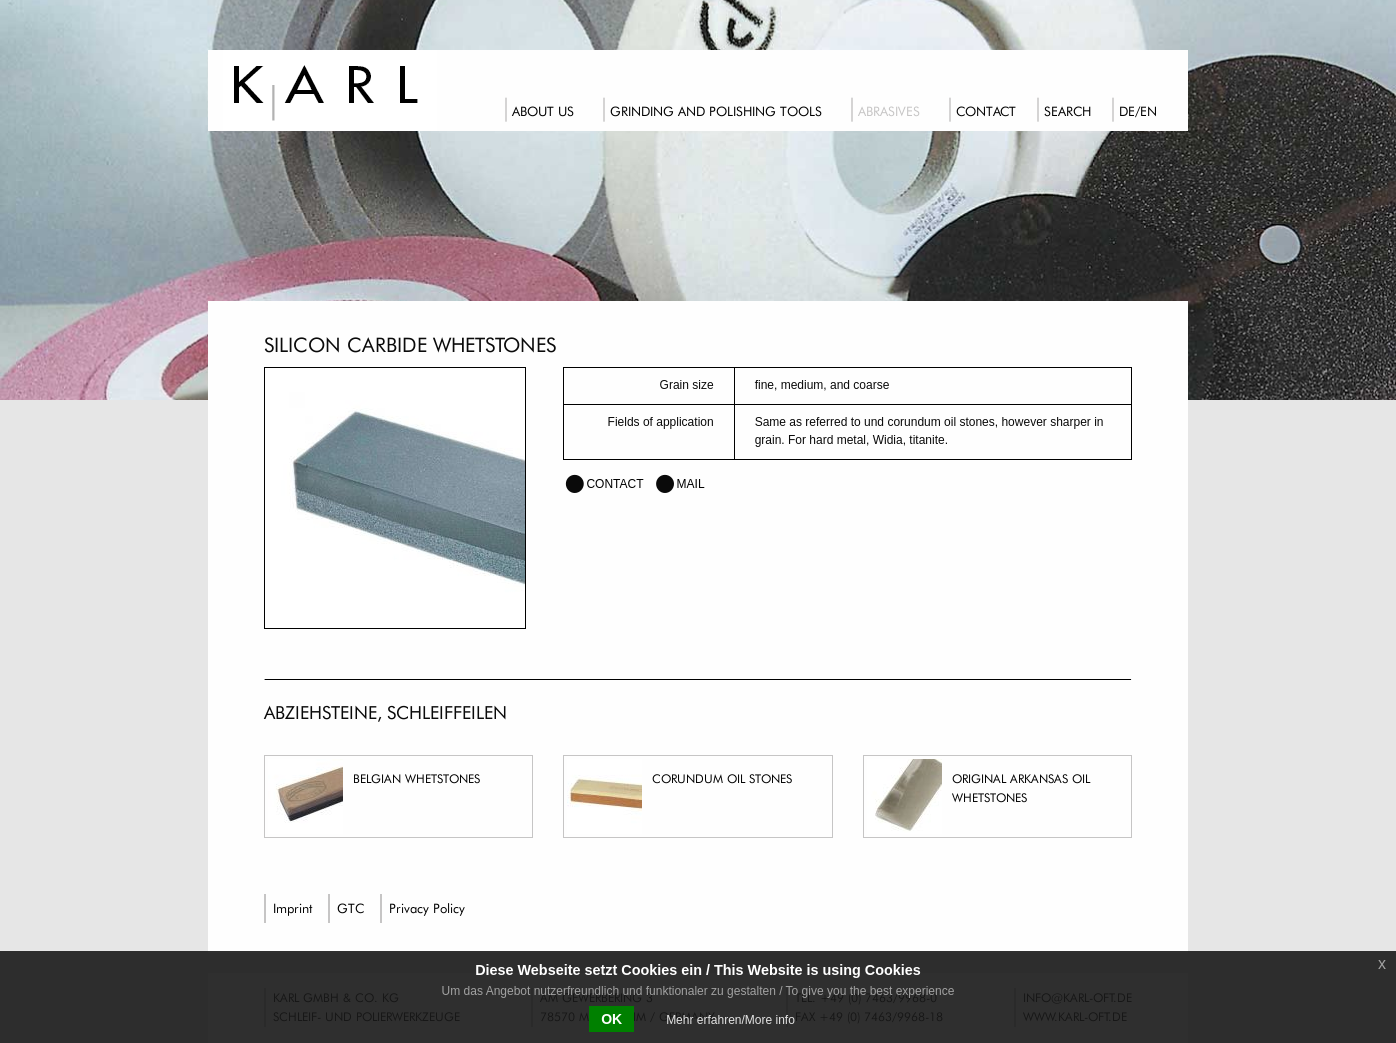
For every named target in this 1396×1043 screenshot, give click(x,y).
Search (1067, 111)
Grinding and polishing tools (716, 111)
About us (543, 111)
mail (691, 484)
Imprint (292, 908)
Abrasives (889, 111)
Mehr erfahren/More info (730, 1020)
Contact (986, 111)
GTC (350, 908)
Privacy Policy (427, 908)
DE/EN (1138, 111)
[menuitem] (549, 108)
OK (611, 1019)
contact (614, 484)
